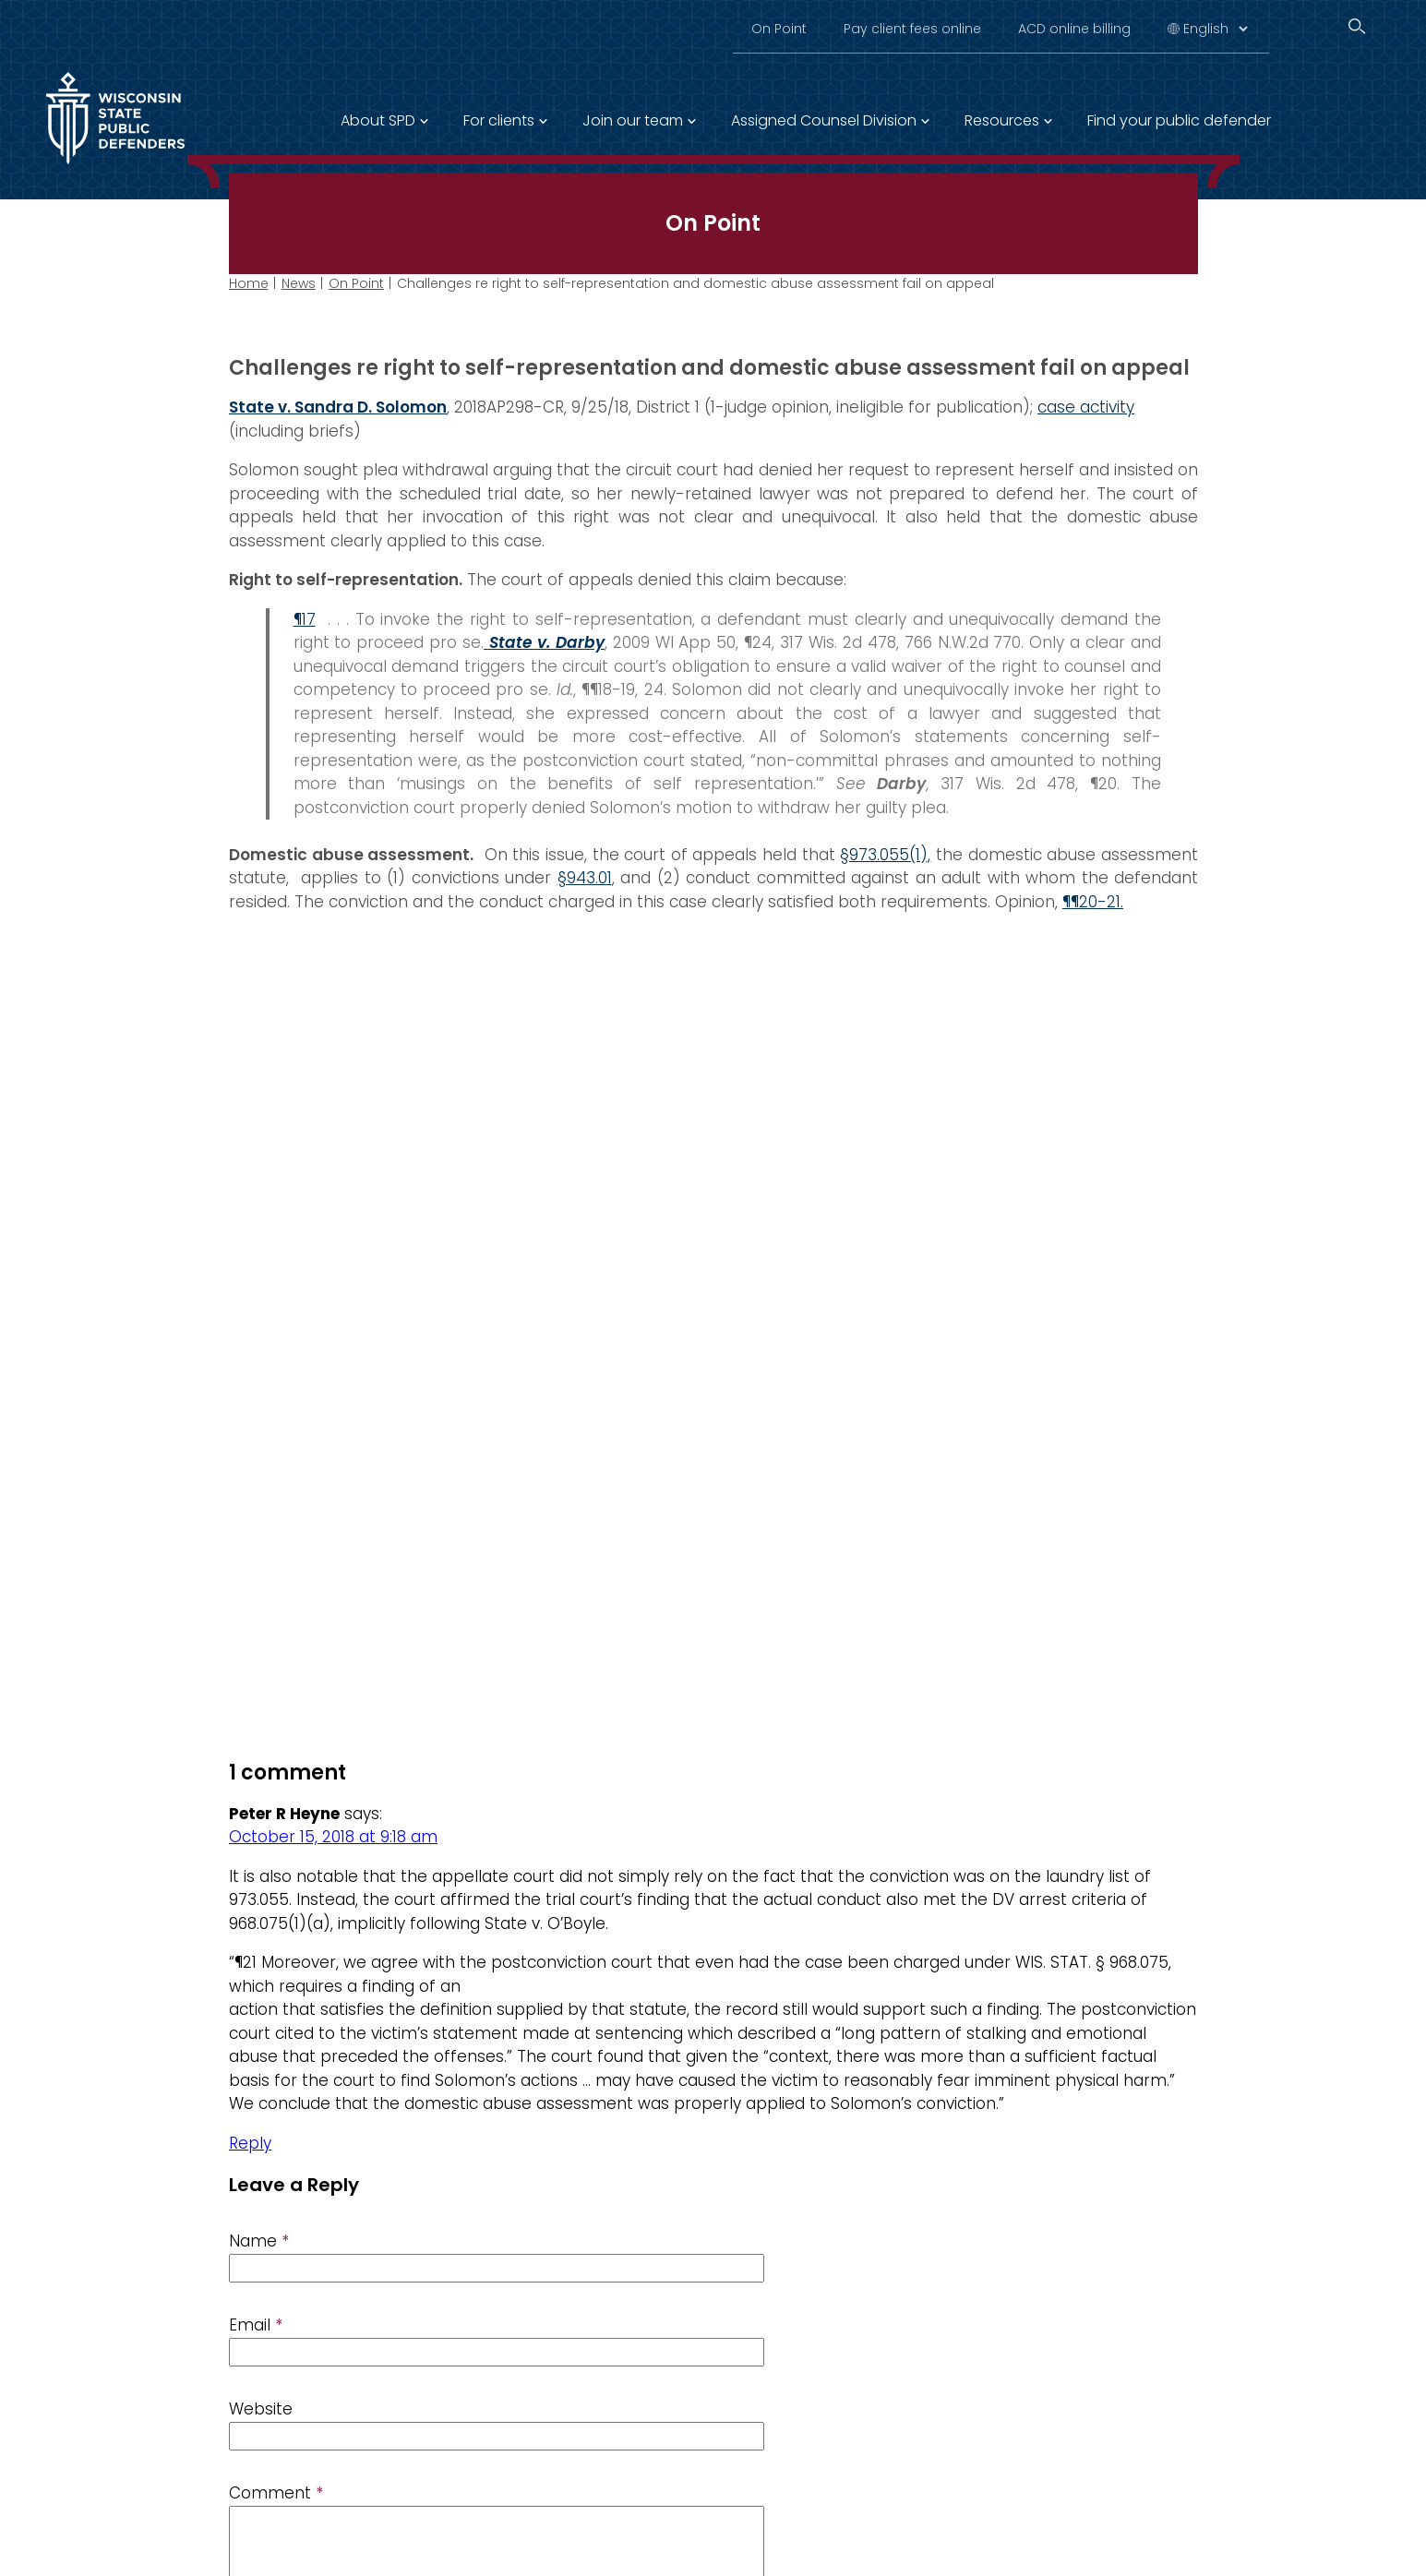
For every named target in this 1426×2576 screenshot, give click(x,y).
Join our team (632, 120)
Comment (276, 2494)
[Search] (1357, 26)
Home (249, 283)
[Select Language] (1215, 28)
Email (255, 2326)
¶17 (304, 619)
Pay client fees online (912, 28)
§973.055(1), (885, 855)
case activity (1085, 407)
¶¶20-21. (1092, 902)
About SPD (378, 120)
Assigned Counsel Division (824, 120)
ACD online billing (1074, 28)
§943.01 (584, 878)
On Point (779, 28)
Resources (1002, 120)
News (299, 283)
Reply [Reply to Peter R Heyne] (250, 2143)
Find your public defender (1179, 120)
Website (261, 2410)
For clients (498, 120)
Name (259, 2242)
